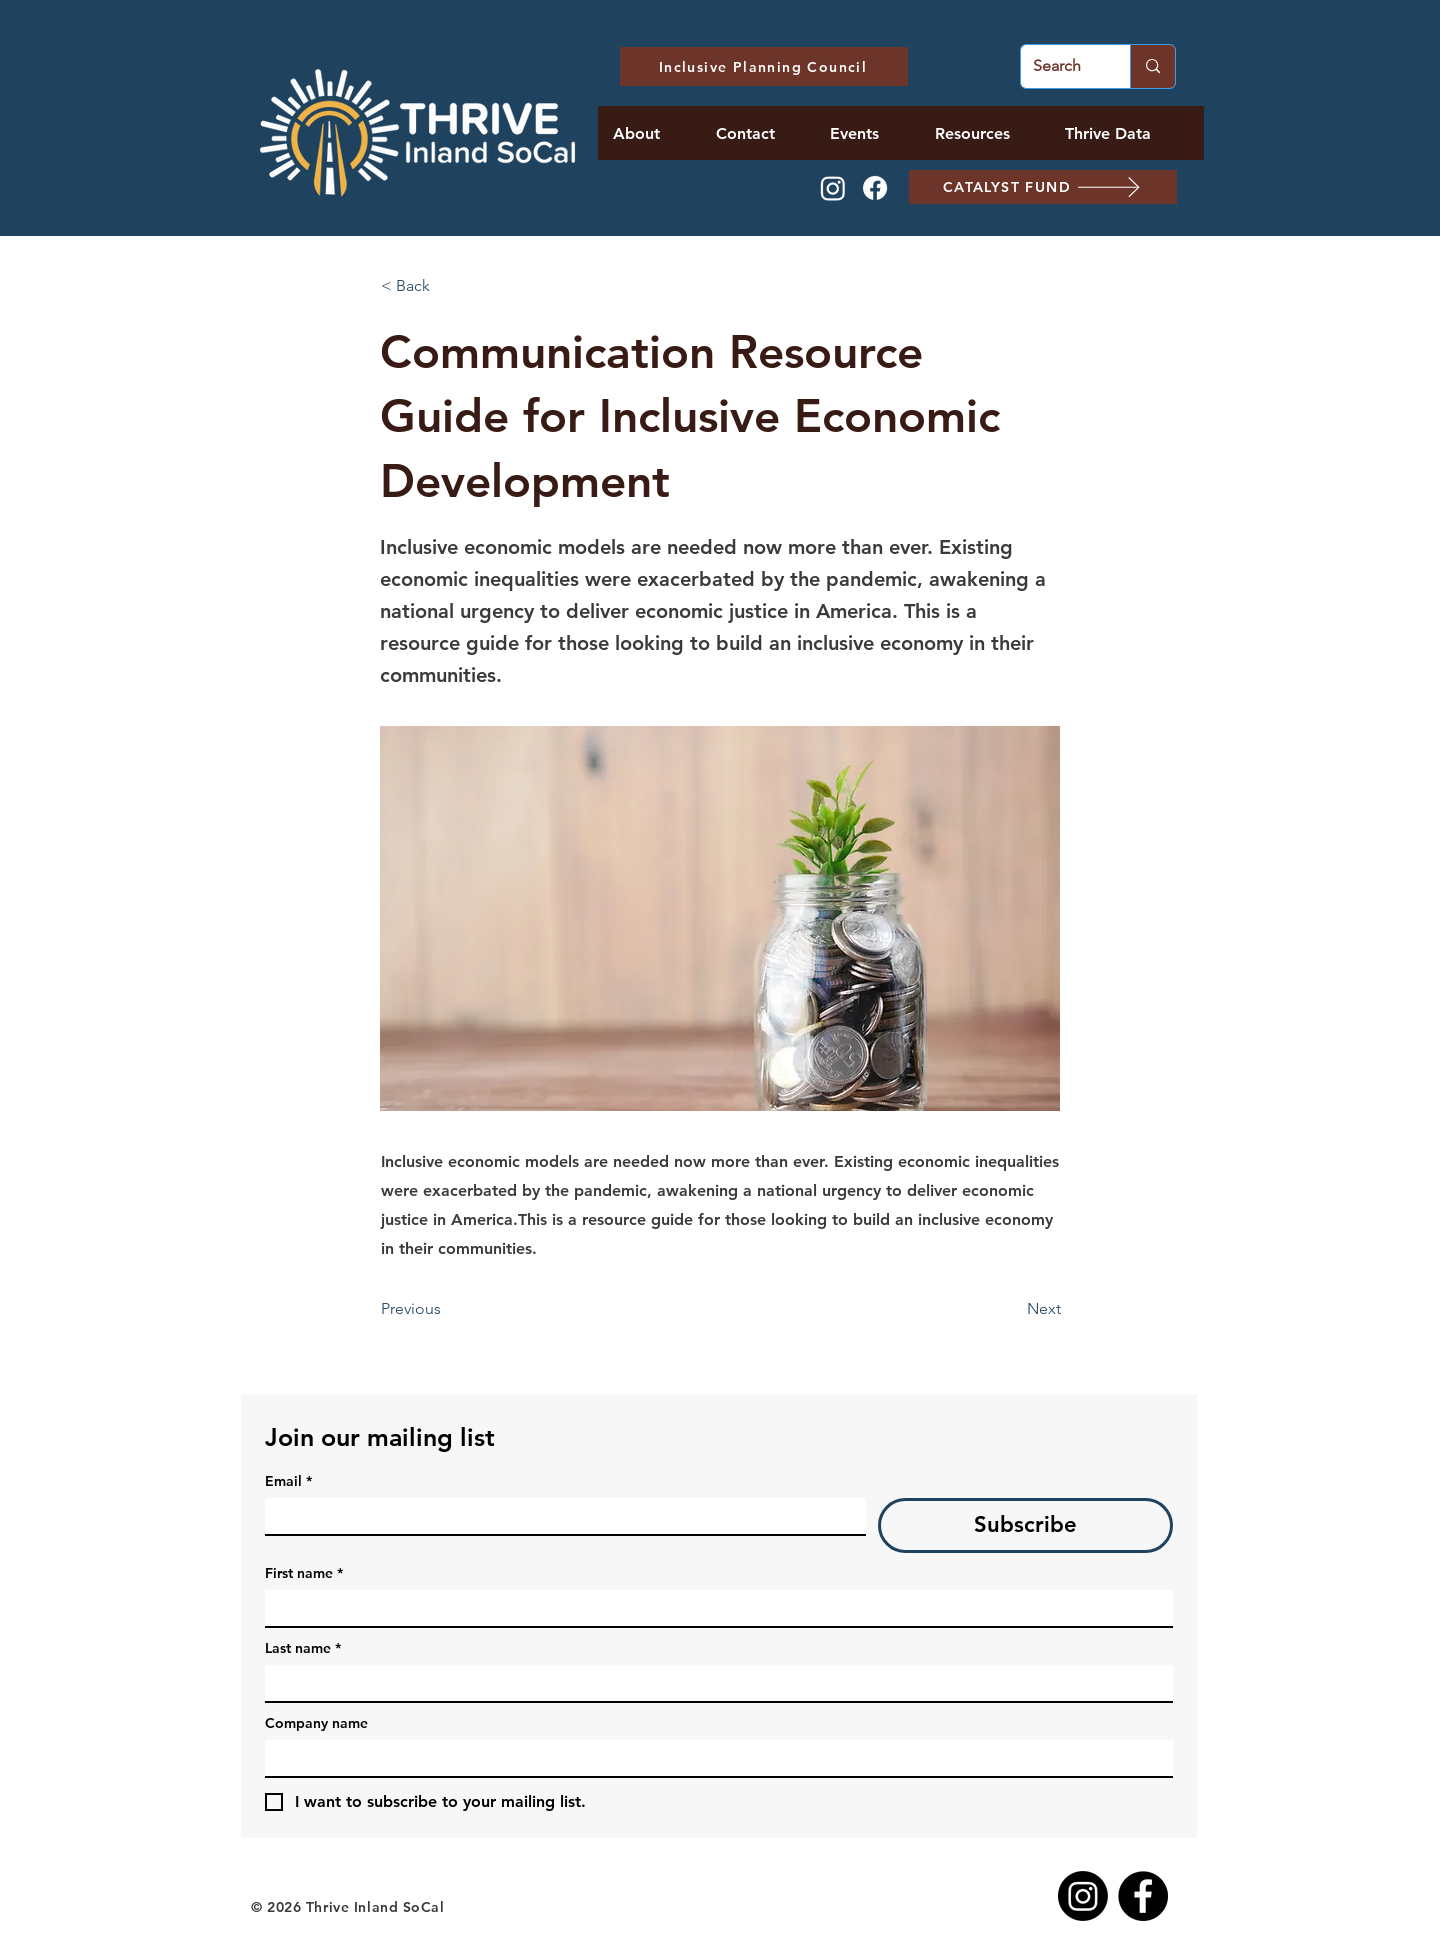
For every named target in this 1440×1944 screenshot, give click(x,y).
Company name (316, 1723)
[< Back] (447, 286)
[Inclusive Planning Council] (764, 66)
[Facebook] (875, 188)
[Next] (1011, 1309)
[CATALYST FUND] (1043, 187)
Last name (303, 1648)
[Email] (559, 1516)
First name (304, 1573)
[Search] (1060, 66)
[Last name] (713, 1683)
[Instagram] (833, 188)
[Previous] (447, 1309)
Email (288, 1481)
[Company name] (713, 1758)
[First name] (713, 1608)
